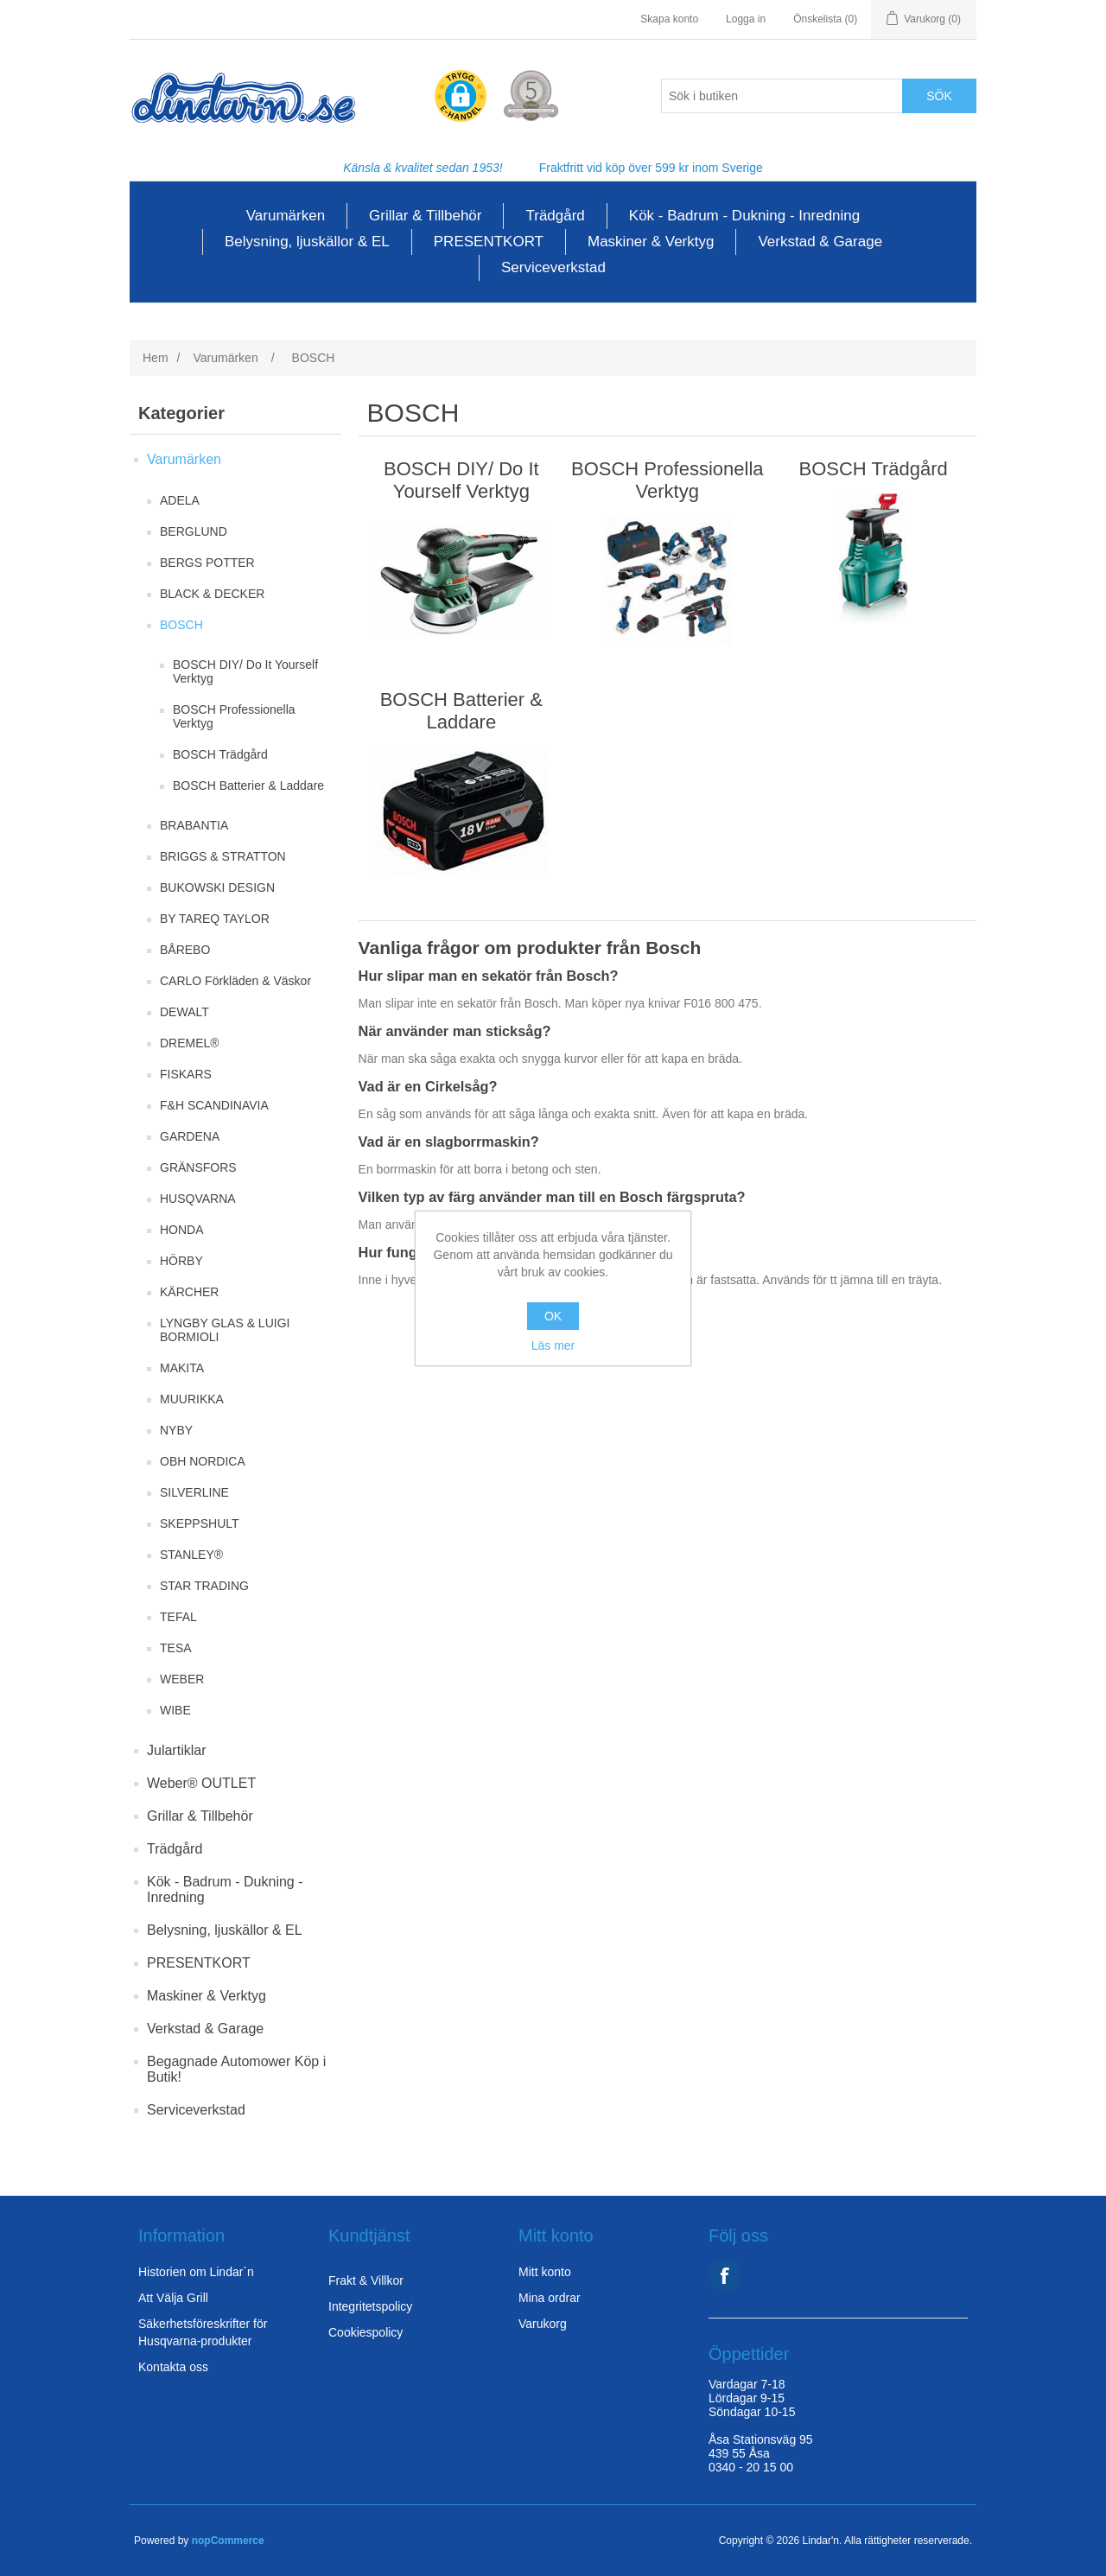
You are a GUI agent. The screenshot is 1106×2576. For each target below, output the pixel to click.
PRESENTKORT (488, 241)
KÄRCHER (189, 1292)
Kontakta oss (173, 2367)
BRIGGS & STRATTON (223, 856)
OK (553, 1316)
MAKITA (182, 1368)
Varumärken (285, 215)
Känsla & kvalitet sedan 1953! (422, 168)
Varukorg (542, 2324)
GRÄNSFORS (198, 1167)
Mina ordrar (549, 2298)
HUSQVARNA (198, 1198)
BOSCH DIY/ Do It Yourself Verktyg (245, 671)
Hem (155, 358)
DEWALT (184, 1012)
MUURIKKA (192, 1399)
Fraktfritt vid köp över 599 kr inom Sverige (651, 168)
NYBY (176, 1430)
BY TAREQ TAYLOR (215, 918)
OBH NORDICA (202, 1461)
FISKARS (186, 1074)
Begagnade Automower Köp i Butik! (236, 2069)
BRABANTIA (194, 825)
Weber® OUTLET (201, 1783)
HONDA (182, 1230)
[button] (460, 97)
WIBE (175, 1710)
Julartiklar (176, 1750)
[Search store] (782, 96)
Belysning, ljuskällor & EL (307, 241)
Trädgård (554, 215)
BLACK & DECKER (212, 594)
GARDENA (189, 1136)
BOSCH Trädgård (220, 754)
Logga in (746, 19)
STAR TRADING (204, 1586)
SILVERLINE (194, 1492)
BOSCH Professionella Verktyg (234, 716)
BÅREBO (185, 950)
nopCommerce (228, 2541)
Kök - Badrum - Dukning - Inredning (744, 215)
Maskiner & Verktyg (651, 241)
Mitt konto (544, 2272)
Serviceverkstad (553, 267)
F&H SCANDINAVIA (214, 1105)
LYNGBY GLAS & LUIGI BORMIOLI (224, 1330)
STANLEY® (191, 1555)
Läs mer (553, 1345)
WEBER (182, 1679)
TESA (176, 1648)
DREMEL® (189, 1043)
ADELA (180, 500)
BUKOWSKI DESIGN (217, 887)
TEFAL (178, 1617)
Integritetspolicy (370, 2306)
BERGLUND (193, 531)
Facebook (725, 2275)
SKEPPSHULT (199, 1523)
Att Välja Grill (173, 2298)
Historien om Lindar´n (196, 2272)
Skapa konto (669, 19)
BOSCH (181, 625)
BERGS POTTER (207, 562)
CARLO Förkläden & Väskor (235, 981)
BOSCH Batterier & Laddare (248, 785)
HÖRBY (181, 1261)
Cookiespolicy (365, 2332)
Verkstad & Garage (820, 241)
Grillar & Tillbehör (425, 215)
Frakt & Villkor (366, 2280)
